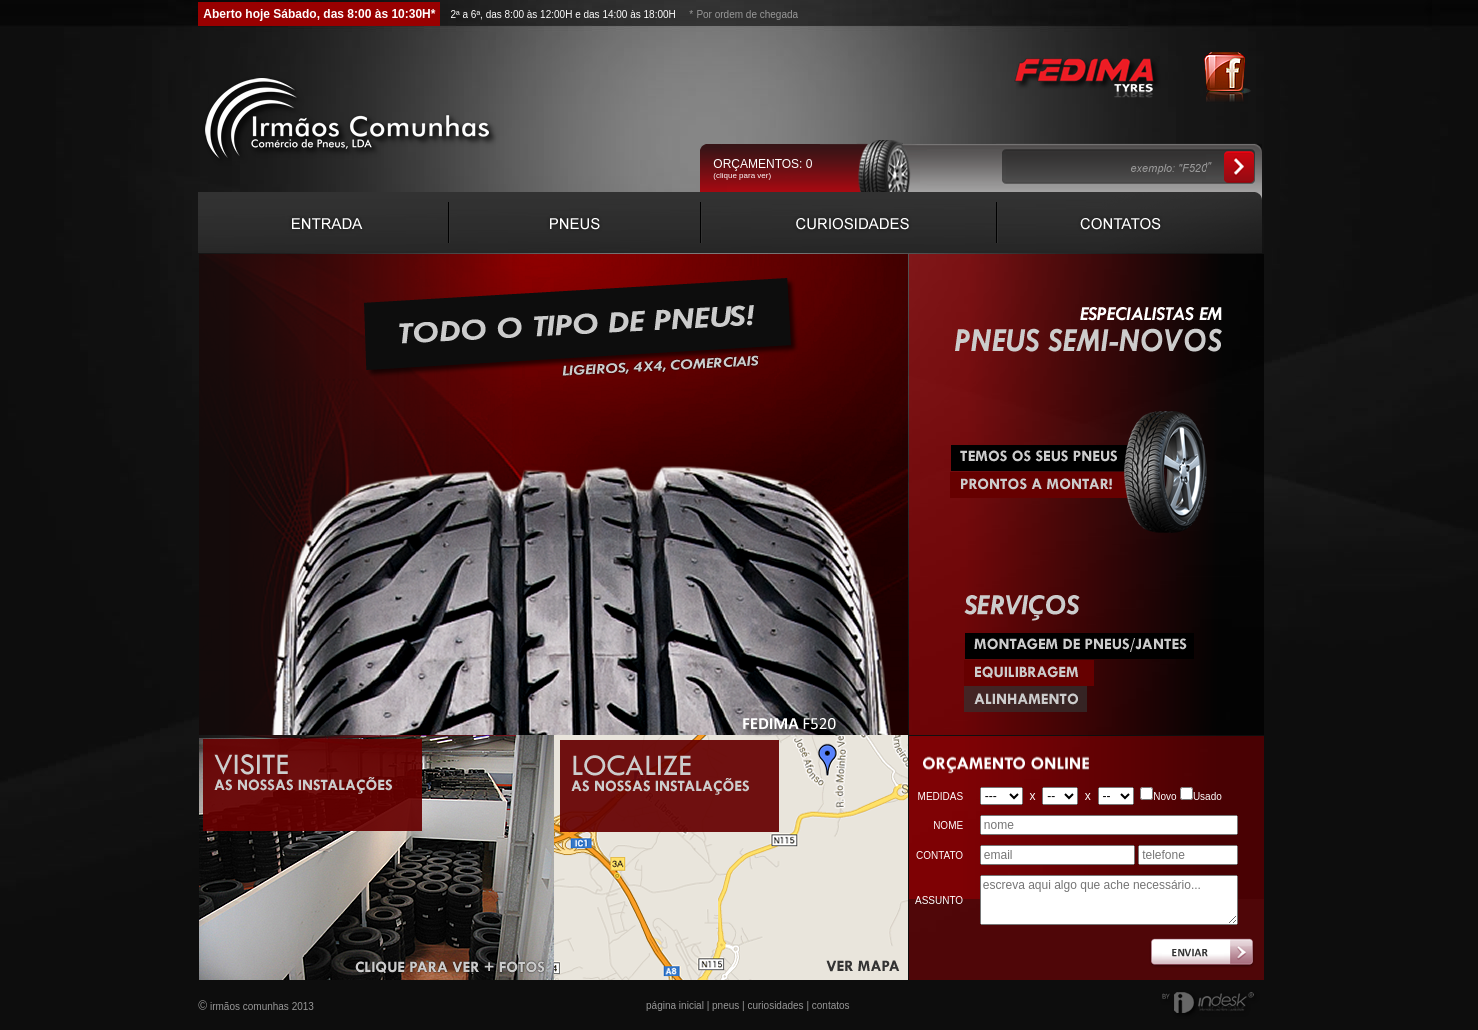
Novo (1164, 796)
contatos (831, 1005)
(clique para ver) (742, 175)
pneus (725, 1005)
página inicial (675, 1005)
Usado (1207, 796)
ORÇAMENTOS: (762, 164)
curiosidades (775, 1005)
